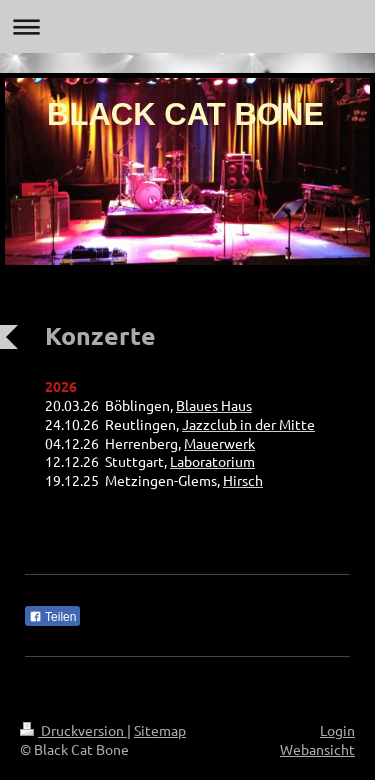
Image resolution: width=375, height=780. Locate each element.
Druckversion (73, 730)
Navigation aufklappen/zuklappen (187, 26)
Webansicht (317, 749)
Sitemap (160, 730)
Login (337, 730)
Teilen (52, 617)
